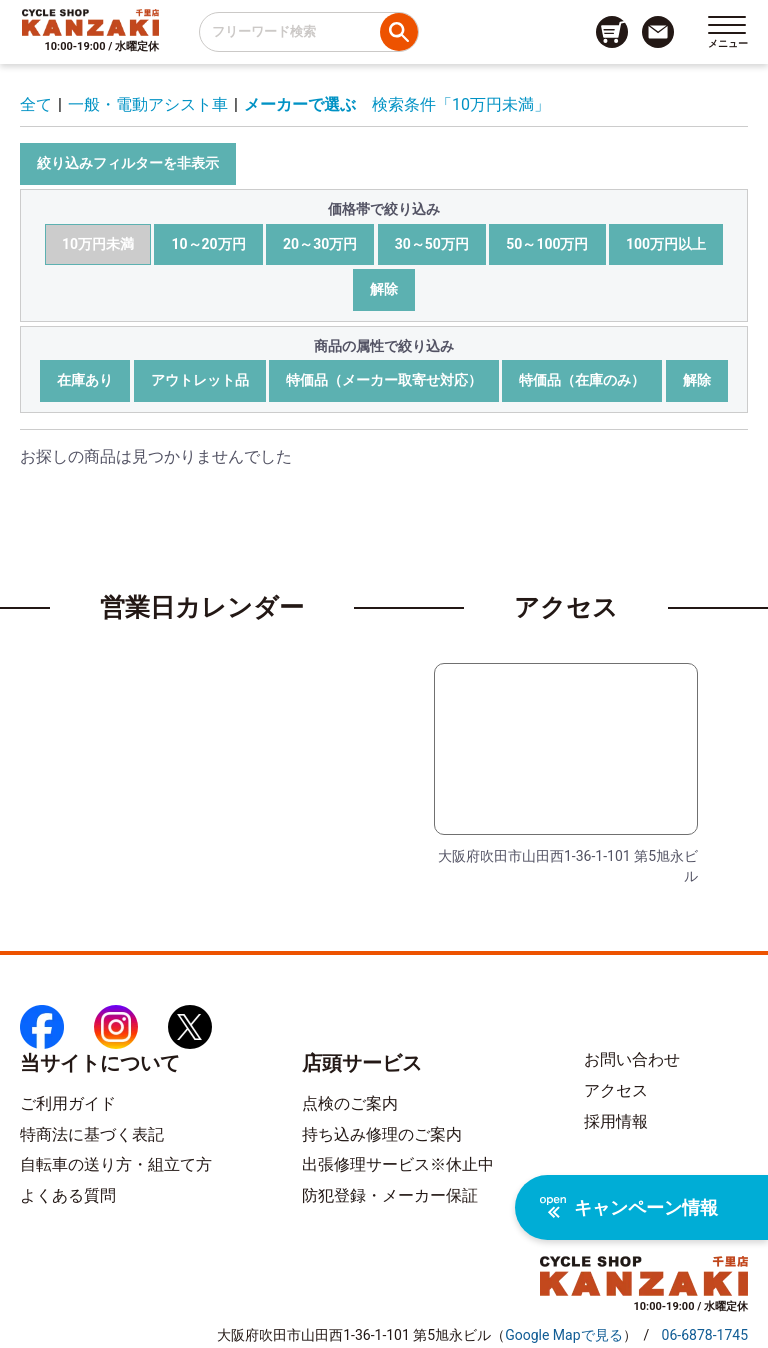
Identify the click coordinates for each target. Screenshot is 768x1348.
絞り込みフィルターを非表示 (128, 163)
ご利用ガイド (68, 1103)
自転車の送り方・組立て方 (116, 1164)
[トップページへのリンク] (90, 22)
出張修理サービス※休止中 (398, 1164)
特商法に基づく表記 (92, 1134)
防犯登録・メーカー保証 (390, 1195)
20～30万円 (320, 244)
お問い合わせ (632, 1059)
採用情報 (616, 1121)
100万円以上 (666, 244)
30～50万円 (432, 244)
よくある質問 (68, 1195)
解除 (384, 289)
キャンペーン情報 (629, 1207)
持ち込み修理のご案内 (382, 1134)
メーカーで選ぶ (300, 104)
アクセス (616, 1090)
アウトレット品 (200, 380)
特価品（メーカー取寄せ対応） (384, 380)
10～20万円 (208, 244)
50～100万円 (547, 244)
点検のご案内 (350, 1103)
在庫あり (85, 380)
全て (36, 104)
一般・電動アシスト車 (148, 104)
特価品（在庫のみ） (582, 380)
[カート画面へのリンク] (612, 32)
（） (563, 1335)
